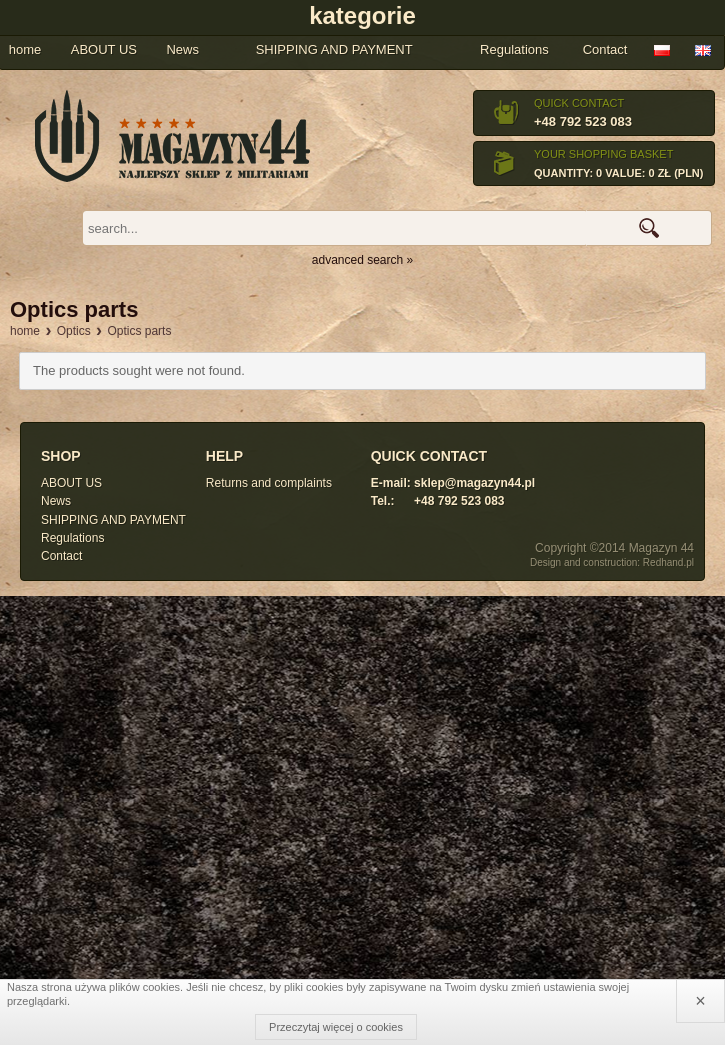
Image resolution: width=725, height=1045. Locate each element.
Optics (74, 331)
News (56, 501)
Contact (605, 49)
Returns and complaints (269, 483)
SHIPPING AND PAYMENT (334, 49)
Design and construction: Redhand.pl (612, 562)
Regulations (514, 49)
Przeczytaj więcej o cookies (336, 1027)
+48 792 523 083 (583, 121)
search (649, 228)
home (25, 331)
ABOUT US (71, 483)
